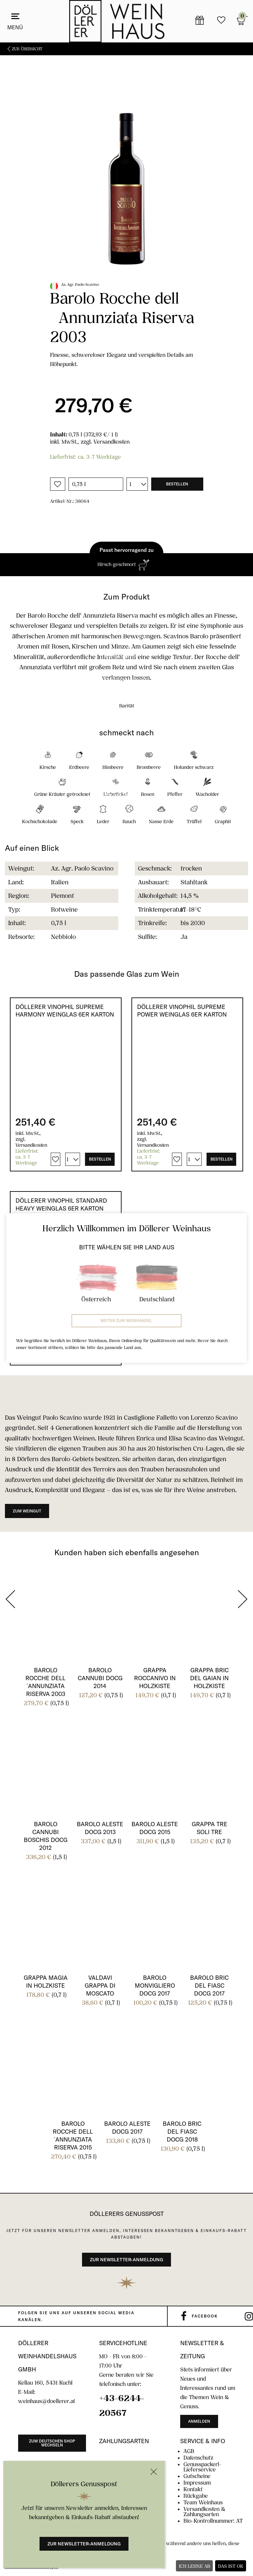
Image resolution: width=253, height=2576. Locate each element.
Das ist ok (230, 2566)
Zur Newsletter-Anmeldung (84, 2544)
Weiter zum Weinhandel (126, 1320)
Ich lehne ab (194, 2566)
